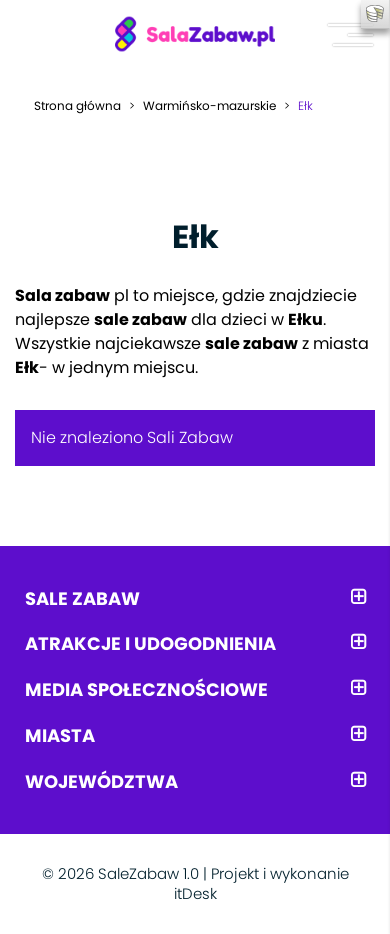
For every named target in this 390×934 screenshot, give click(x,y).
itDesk (195, 893)
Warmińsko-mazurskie (209, 105)
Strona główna (77, 105)
